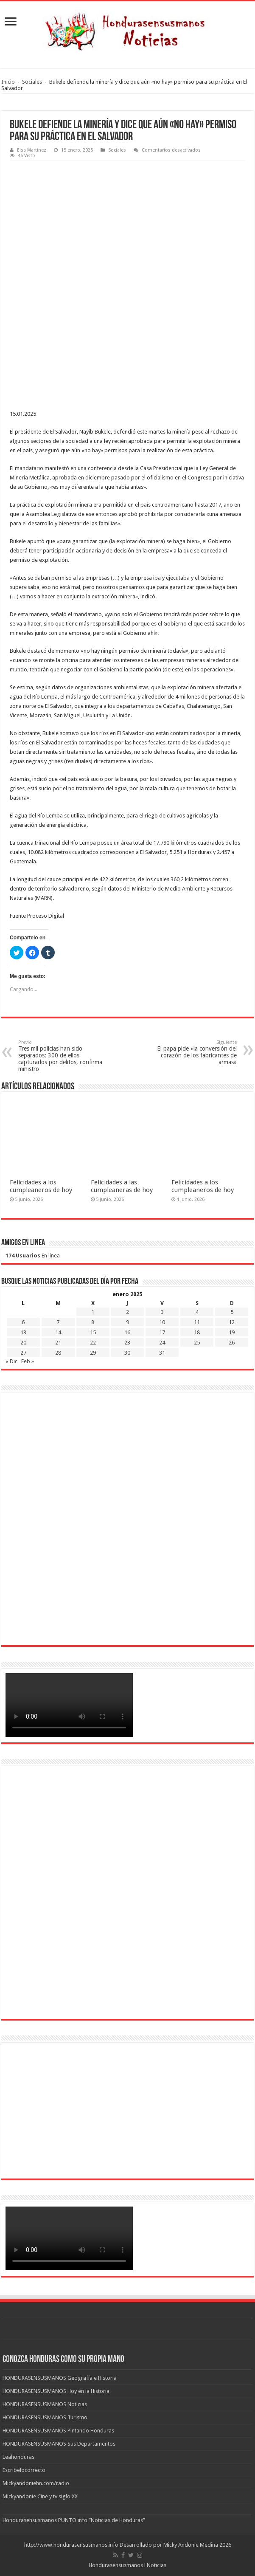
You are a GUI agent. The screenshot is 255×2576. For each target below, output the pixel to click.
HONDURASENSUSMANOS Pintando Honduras (58, 2430)
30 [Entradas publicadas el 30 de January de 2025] (127, 1353)
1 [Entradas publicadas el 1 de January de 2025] (92, 1312)
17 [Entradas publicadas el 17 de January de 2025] (162, 1332)
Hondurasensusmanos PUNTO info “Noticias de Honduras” (74, 2520)
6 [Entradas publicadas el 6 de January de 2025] (23, 1322)
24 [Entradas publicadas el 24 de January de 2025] (162, 1342)
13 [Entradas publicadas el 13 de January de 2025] (23, 1332)
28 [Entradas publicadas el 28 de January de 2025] (58, 1353)
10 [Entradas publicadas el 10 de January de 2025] (162, 1322)
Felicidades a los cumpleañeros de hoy (41, 1186)
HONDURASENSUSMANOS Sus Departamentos (59, 2444)
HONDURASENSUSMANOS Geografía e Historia (60, 2378)
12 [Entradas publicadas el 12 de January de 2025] (232, 1322)
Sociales (32, 82)
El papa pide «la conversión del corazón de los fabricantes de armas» (193, 1052)
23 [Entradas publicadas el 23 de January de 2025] (127, 1342)
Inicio (8, 82)
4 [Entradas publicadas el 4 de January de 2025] (197, 1312)
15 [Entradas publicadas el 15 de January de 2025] (93, 1332)
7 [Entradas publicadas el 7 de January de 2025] (57, 1322)
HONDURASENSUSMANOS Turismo (45, 2417)
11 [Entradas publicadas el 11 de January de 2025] (197, 1322)
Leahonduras (18, 2457)
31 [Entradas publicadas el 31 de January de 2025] (162, 1353)
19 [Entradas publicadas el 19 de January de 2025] (232, 1332)
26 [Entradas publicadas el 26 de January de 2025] (232, 1342)
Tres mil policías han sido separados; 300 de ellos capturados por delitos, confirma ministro (61, 1056)
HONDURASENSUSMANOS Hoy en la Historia (56, 2391)
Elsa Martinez (31, 150)
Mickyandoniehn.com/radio (36, 2483)
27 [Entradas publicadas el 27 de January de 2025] (23, 1353)
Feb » (27, 1361)
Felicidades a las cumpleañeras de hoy (122, 1186)
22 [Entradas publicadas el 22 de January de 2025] (93, 1342)
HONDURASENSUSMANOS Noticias (45, 2404)
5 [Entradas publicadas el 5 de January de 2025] (231, 1312)
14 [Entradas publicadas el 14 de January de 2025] (58, 1332)
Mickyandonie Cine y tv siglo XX (40, 2496)
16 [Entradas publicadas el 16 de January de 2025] (127, 1332)
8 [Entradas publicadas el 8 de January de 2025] (92, 1322)
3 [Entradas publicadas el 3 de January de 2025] (162, 1312)
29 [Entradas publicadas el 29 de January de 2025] (93, 1353)
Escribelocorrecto (24, 2470)
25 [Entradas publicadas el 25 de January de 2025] (197, 1342)
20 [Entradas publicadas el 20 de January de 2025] (23, 1342)
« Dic (11, 1361)
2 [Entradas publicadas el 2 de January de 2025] (127, 1312)
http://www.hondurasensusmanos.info (71, 2545)
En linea (33, 1255)
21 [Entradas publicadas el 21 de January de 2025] (58, 1342)
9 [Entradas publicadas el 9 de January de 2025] (127, 1322)
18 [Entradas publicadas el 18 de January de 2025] (197, 1332)
